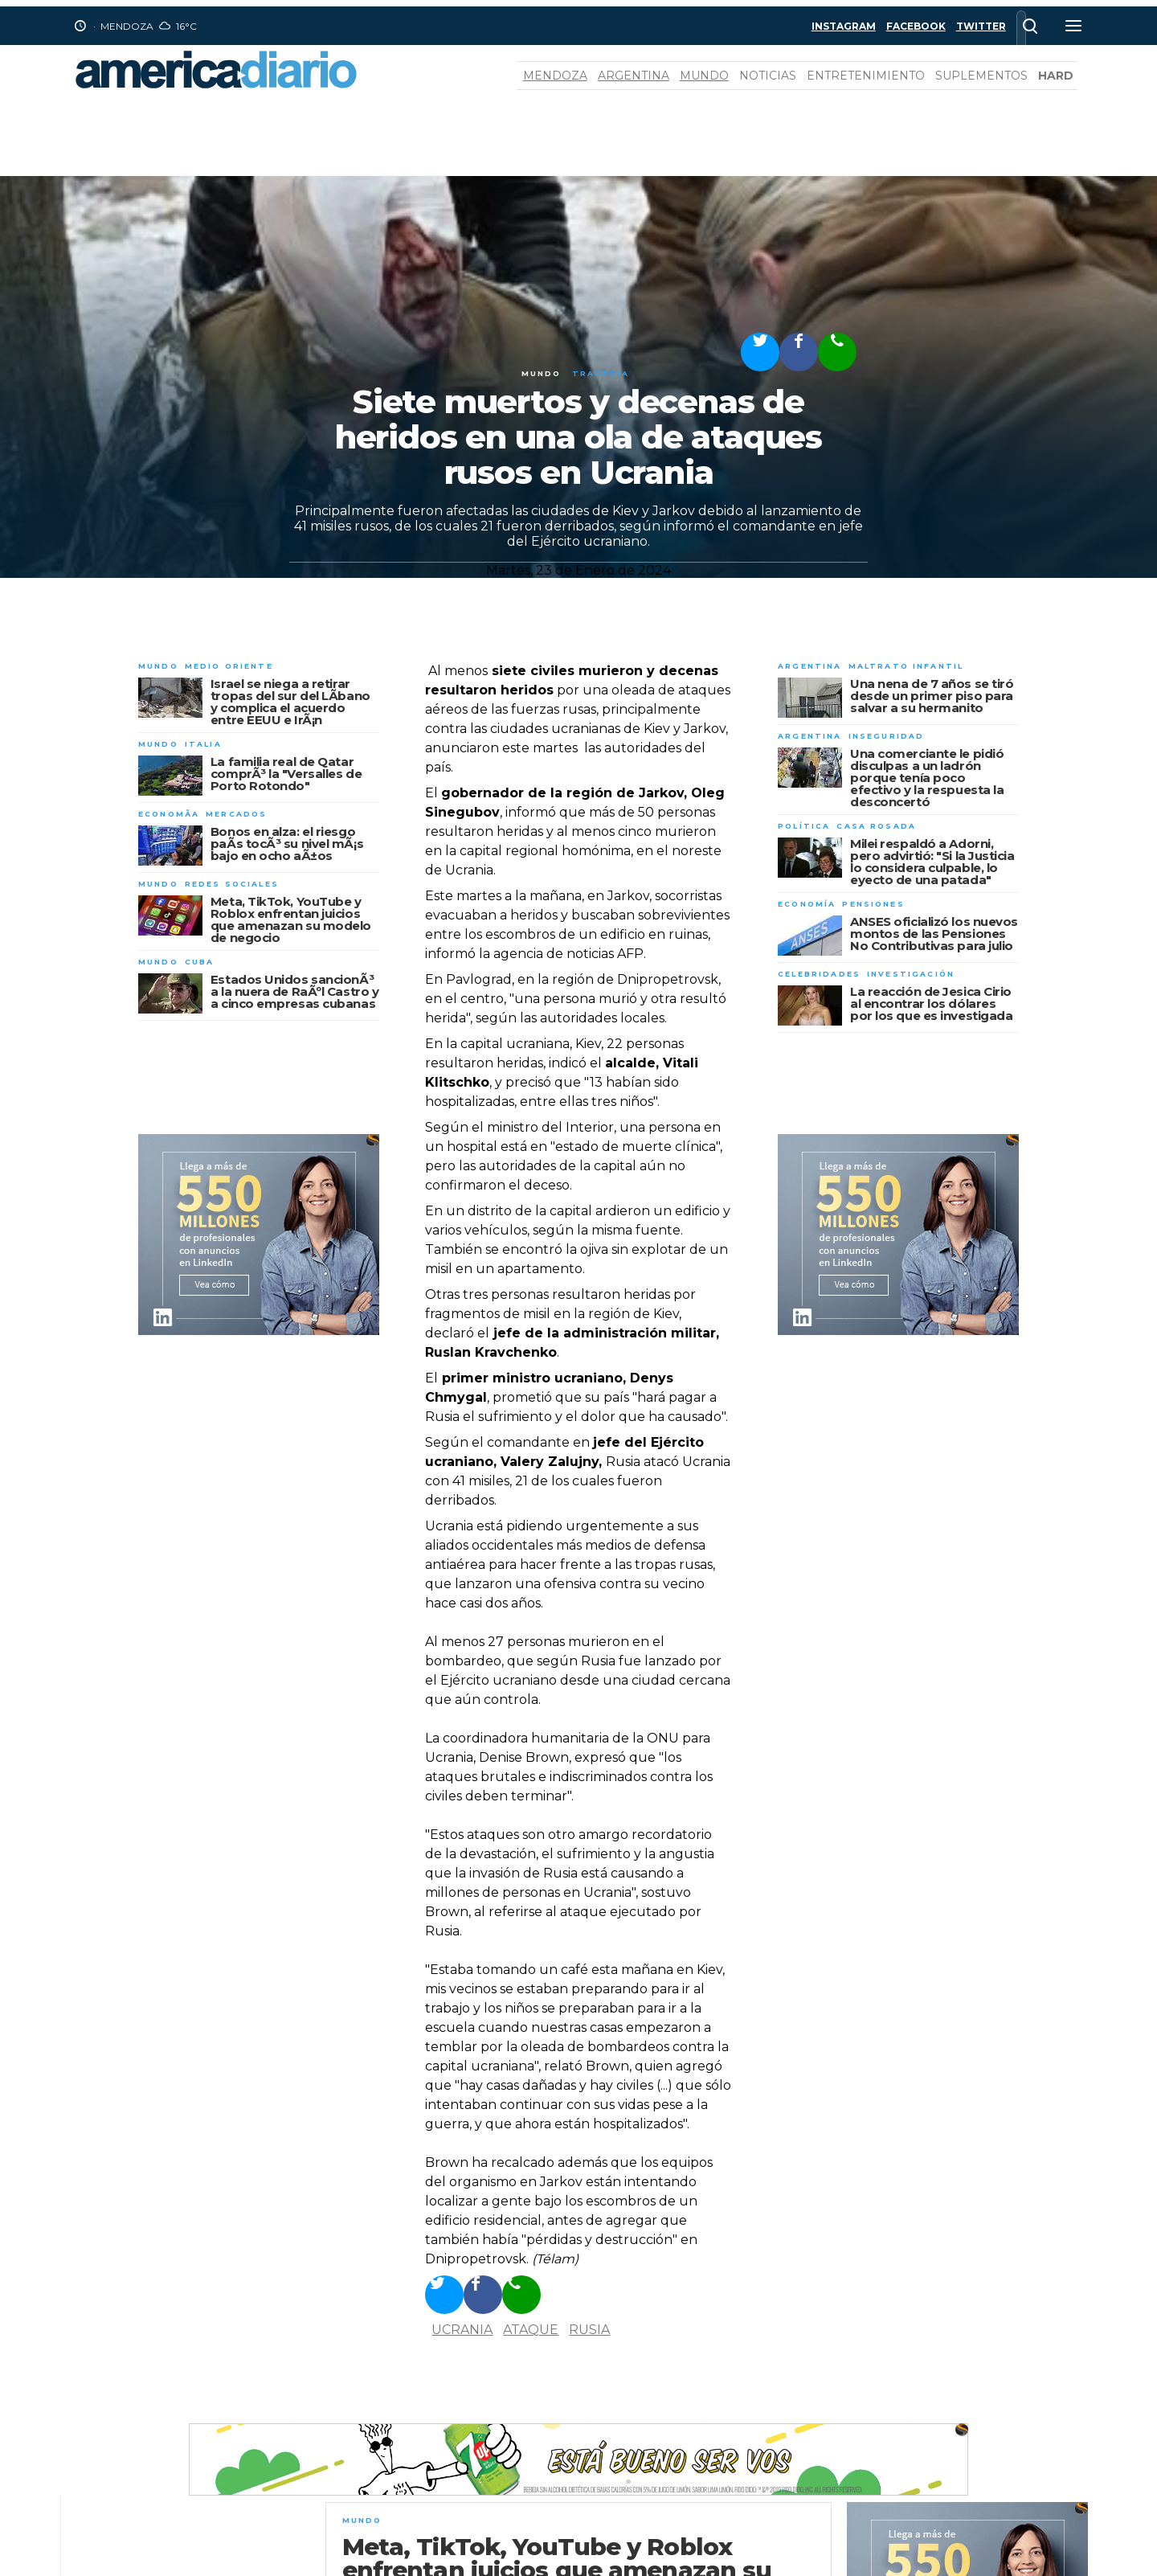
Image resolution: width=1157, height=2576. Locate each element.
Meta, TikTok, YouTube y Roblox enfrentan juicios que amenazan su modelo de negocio (291, 919)
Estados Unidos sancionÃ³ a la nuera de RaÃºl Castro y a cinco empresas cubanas (294, 991)
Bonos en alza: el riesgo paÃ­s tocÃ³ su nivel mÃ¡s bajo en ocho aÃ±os (287, 843)
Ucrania (462, 2329)
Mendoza (555, 75)
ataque (530, 2329)
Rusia (589, 2329)
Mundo (704, 75)
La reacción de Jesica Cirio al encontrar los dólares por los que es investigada (931, 1003)
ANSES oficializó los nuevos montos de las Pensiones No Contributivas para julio (934, 933)
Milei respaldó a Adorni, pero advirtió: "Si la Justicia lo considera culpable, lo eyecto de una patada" (932, 861)
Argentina (633, 75)
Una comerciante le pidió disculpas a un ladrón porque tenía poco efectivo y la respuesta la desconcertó (927, 777)
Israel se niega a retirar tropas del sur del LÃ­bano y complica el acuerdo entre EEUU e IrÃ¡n (290, 701)
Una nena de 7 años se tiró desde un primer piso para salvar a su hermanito (931, 695)
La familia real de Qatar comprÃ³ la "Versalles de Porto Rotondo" (286, 773)
